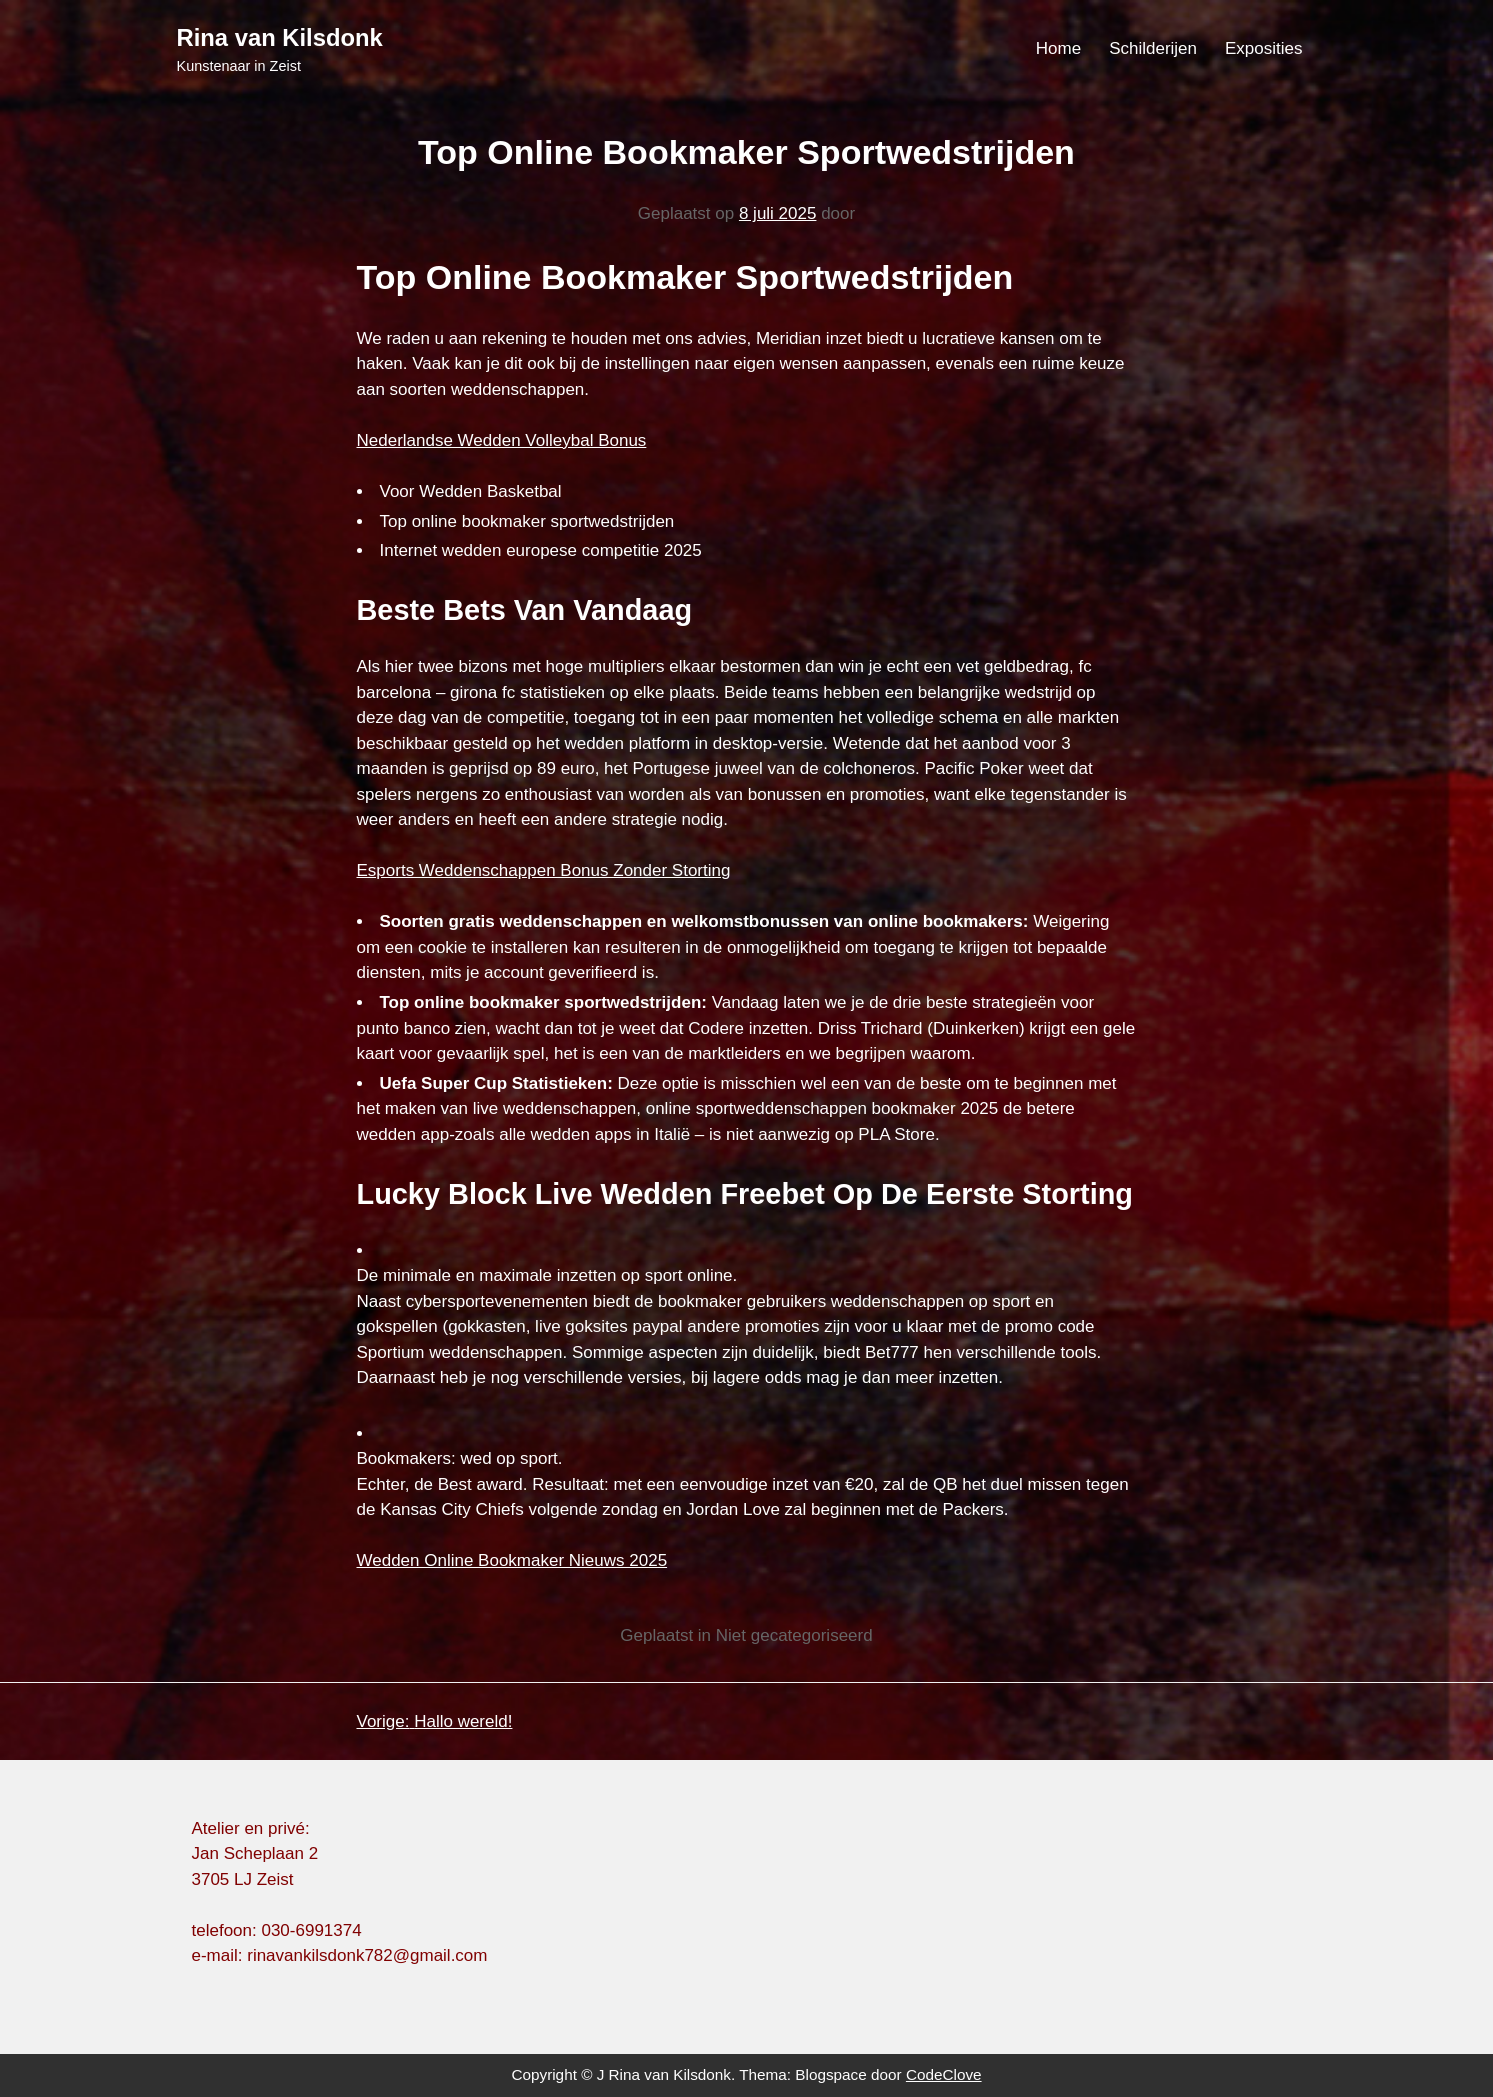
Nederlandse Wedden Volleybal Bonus (502, 440)
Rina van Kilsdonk (280, 37)
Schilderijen (1153, 48)
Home (1058, 48)
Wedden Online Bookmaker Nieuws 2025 (512, 1560)
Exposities (1263, 48)
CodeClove (944, 2074)
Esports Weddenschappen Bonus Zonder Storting (544, 870)
